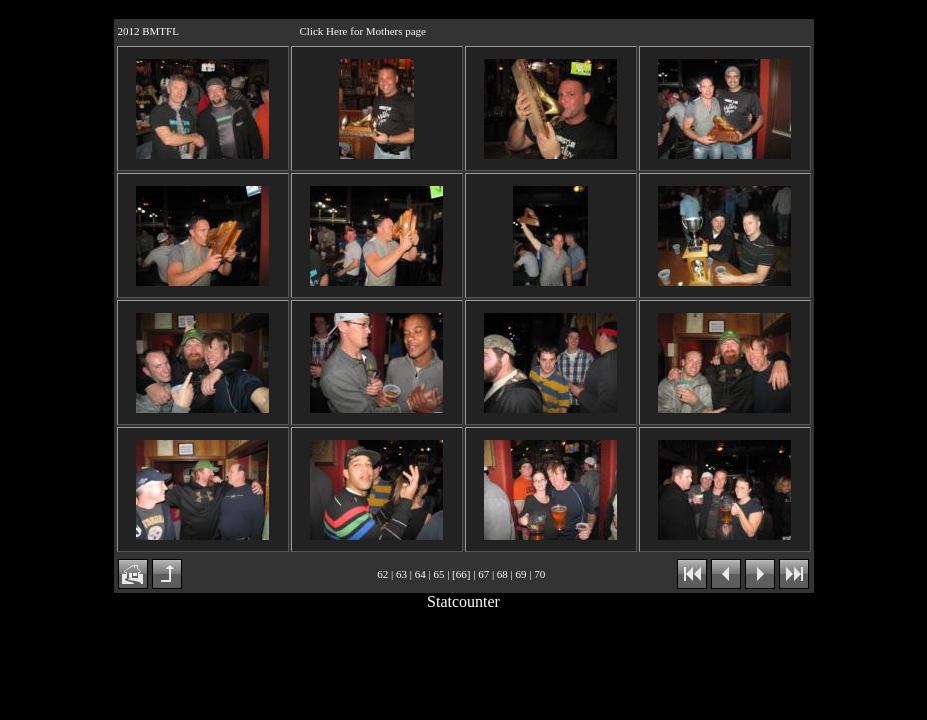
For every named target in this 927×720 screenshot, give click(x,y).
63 (401, 574)
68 (502, 574)
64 (420, 574)
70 (539, 574)
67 (483, 574)
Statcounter (463, 601)
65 (438, 574)
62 (382, 574)
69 (521, 574)
